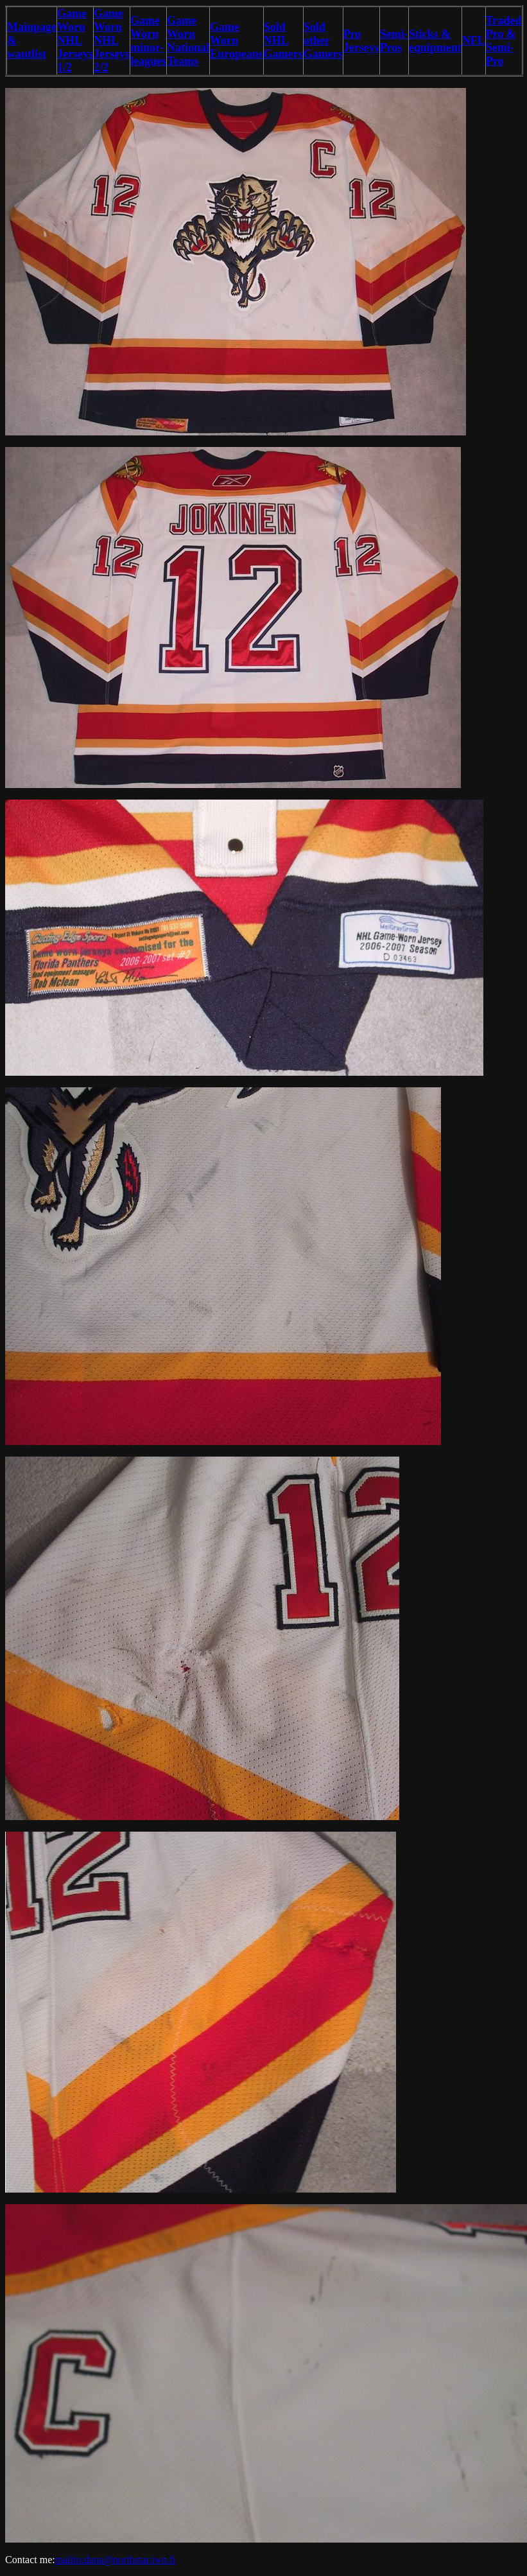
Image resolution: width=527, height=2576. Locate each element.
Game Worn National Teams (188, 40)
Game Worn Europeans (236, 40)
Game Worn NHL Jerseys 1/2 (75, 40)
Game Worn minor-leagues (148, 40)
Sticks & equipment (435, 41)
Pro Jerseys (361, 41)
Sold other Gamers (323, 40)
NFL (473, 40)
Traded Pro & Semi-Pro (504, 40)
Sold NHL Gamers (283, 40)
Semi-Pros (394, 41)
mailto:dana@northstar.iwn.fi (115, 2559)
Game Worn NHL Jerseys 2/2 (112, 40)
